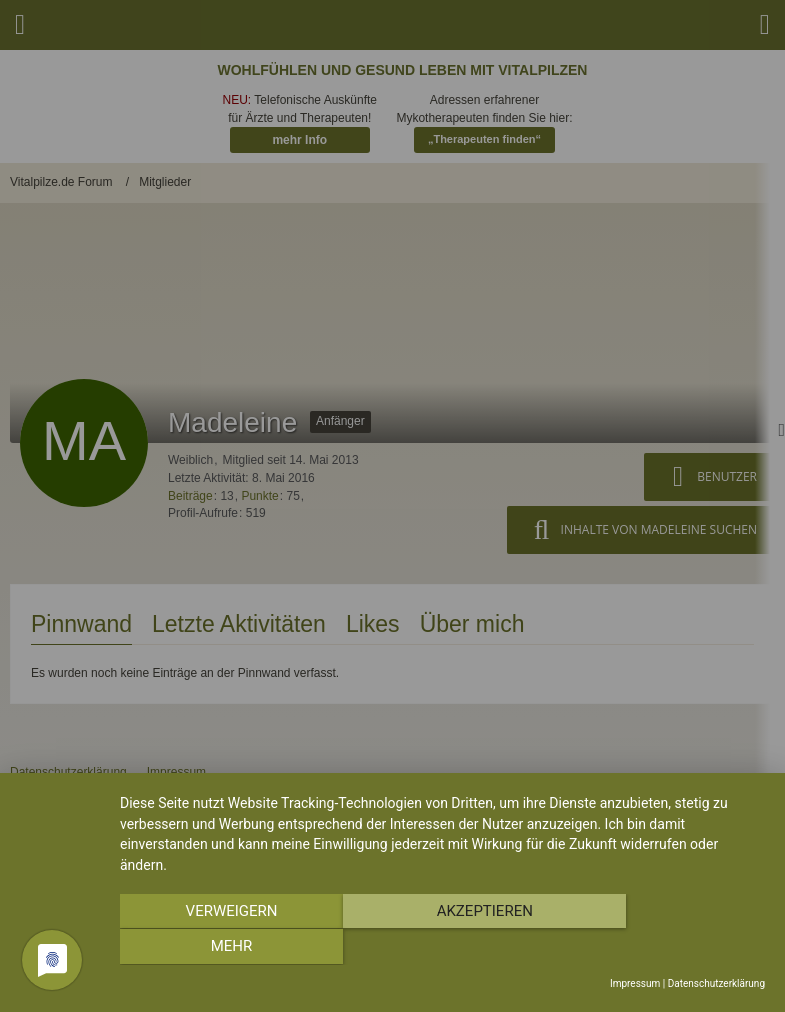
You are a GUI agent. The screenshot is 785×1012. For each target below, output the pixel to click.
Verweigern (217, 948)
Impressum (635, 983)
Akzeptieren (442, 948)
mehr (668, 948)
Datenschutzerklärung (716, 983)
